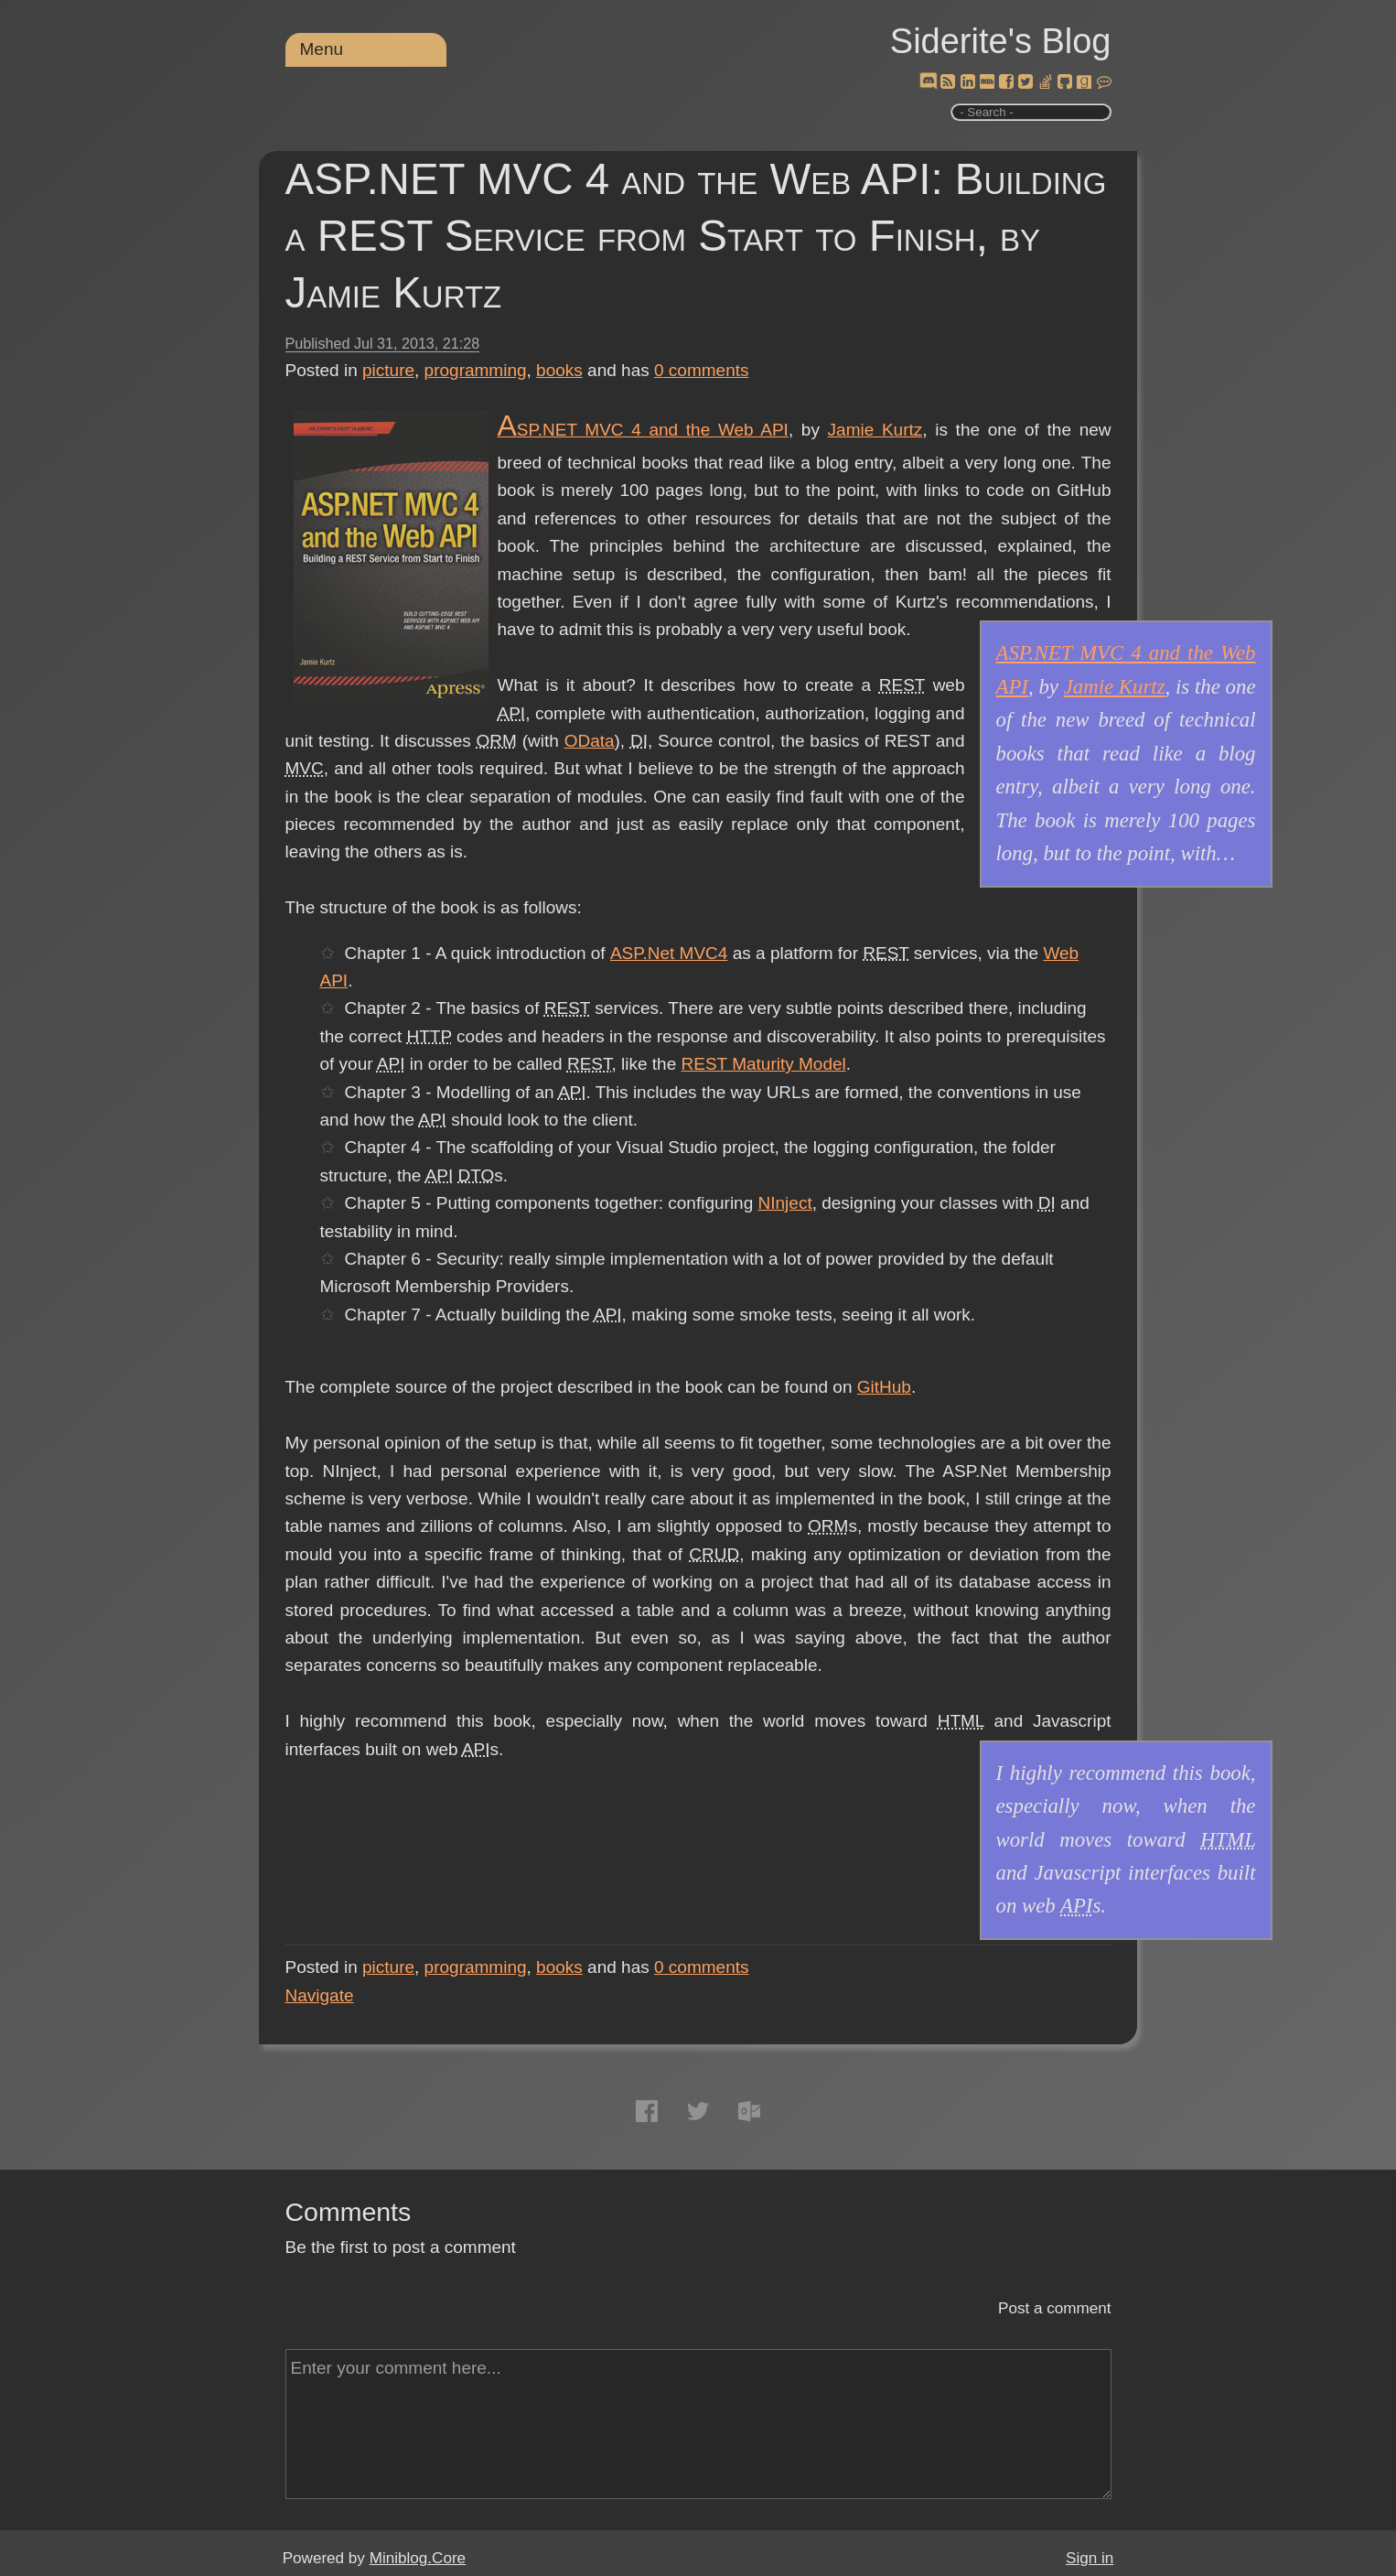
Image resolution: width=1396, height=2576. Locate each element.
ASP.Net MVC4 (667, 953)
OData (589, 740)
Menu (322, 49)
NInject (785, 1203)
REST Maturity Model (764, 1063)
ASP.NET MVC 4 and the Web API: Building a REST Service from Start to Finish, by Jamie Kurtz (696, 236)
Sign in (1089, 2558)
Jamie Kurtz (875, 429)
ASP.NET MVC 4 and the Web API (643, 429)
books (559, 370)
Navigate (319, 1995)
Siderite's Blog (1000, 41)
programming (475, 370)
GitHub (884, 1386)
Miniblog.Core (418, 2558)
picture (388, 370)
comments (701, 370)
